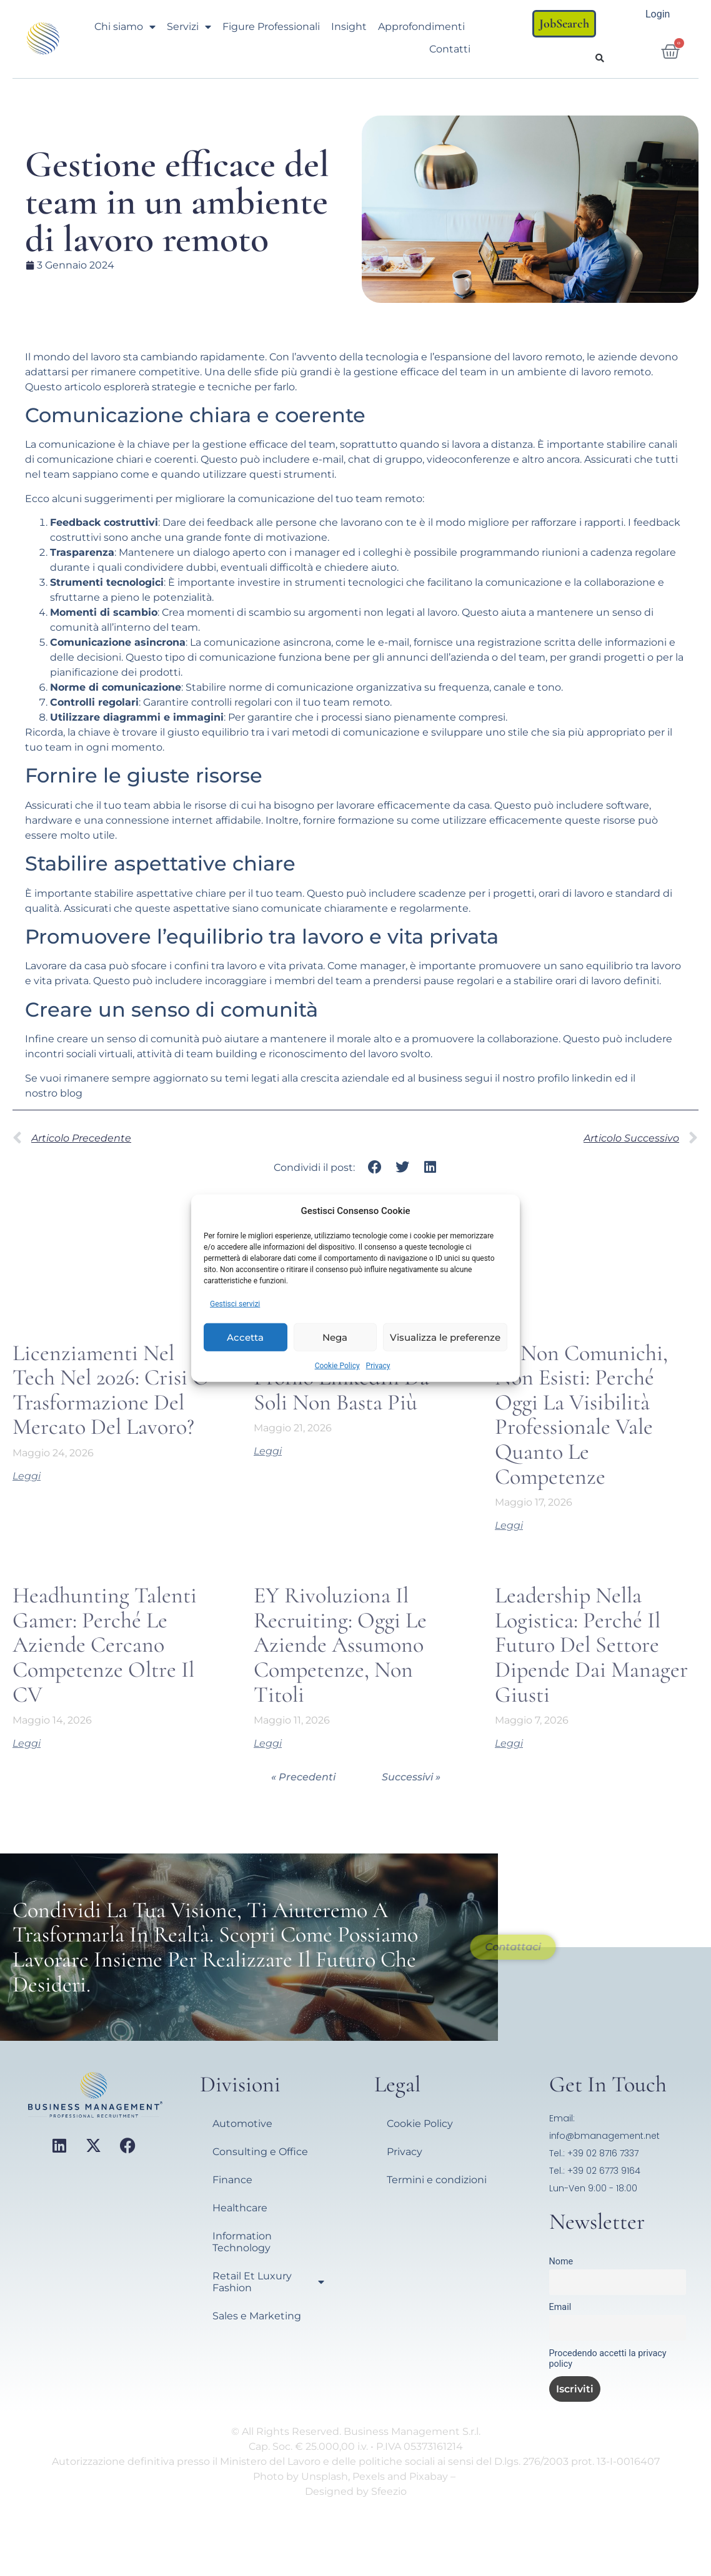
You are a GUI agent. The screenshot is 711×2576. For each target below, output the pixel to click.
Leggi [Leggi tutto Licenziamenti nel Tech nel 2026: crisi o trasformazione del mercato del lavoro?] (26, 1476)
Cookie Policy (337, 1365)
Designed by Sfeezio (356, 2491)
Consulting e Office (260, 2152)
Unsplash (324, 2476)
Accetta (245, 1337)
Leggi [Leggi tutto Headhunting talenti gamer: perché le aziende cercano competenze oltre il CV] (26, 1743)
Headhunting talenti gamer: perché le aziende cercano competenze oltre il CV (104, 1644)
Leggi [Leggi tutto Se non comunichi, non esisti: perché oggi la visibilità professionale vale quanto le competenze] (509, 1525)
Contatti (449, 49)
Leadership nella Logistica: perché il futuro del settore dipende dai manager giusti (591, 1644)
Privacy (378, 1365)
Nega (334, 1337)
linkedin (592, 1078)
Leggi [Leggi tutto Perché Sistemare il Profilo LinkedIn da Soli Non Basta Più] (268, 1451)
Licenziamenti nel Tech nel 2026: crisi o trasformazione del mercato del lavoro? (111, 1390)
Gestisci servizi (235, 1304)
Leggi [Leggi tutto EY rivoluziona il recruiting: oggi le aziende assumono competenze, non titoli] (268, 1743)
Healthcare (239, 2208)
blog (71, 1093)
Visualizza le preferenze (445, 1337)
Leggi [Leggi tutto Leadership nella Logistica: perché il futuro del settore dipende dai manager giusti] (509, 1743)
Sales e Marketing (256, 2316)
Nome (561, 2261)
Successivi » (411, 1777)
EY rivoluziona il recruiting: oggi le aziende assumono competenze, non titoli (340, 1644)
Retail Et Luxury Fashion (268, 2282)
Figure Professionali (271, 26)
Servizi (189, 27)
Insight (349, 26)
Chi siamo (125, 27)
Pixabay (428, 2476)
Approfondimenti (421, 26)
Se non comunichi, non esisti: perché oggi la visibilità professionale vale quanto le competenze (581, 1415)
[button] (600, 58)
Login (657, 14)
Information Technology (242, 2242)
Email (560, 2307)
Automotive (242, 2123)
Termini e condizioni (437, 2180)
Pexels (368, 2476)
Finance (232, 2180)
